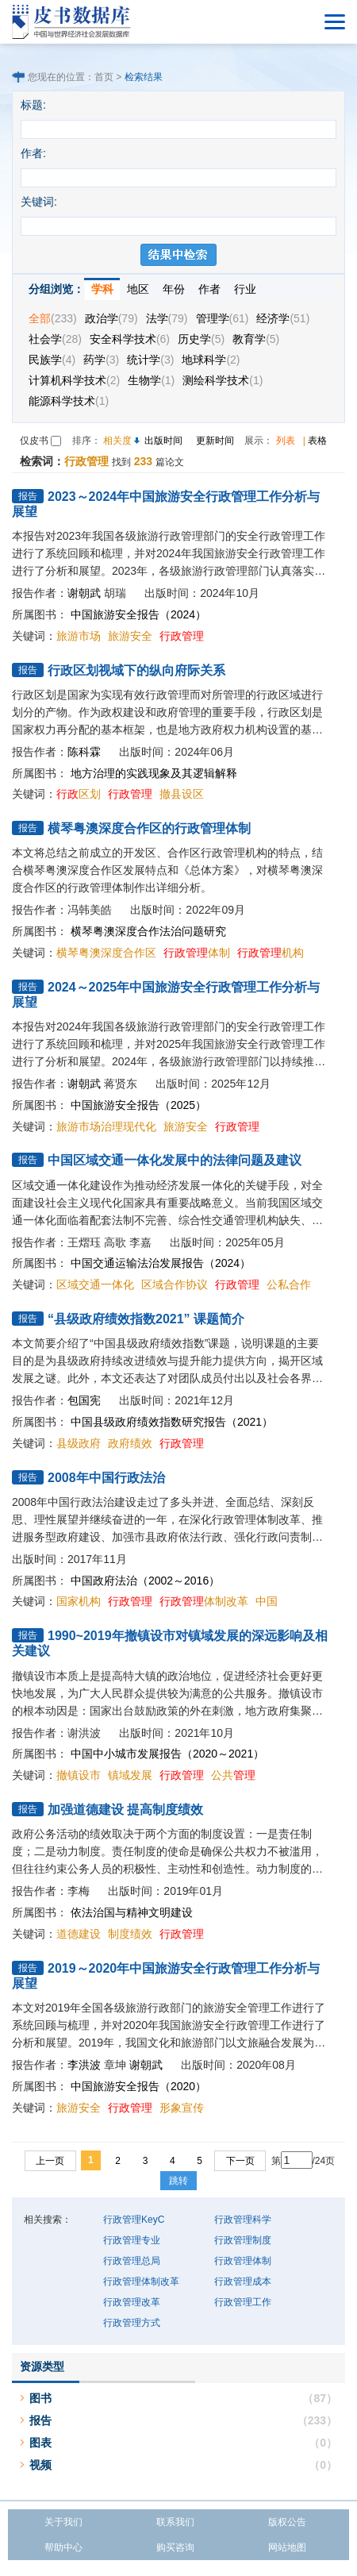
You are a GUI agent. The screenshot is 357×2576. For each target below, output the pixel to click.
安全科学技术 (130, 339)
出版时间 (163, 440)
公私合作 (289, 1284)
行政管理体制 (242, 2260)
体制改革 (203, 1601)
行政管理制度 (242, 2240)
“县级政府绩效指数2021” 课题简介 (146, 1319)
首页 (103, 77)
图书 (40, 2398)
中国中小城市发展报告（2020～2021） (167, 1753)
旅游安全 (130, 636)
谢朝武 (84, 593)
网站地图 (287, 2547)
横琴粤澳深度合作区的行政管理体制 (149, 828)
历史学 (201, 339)
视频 (40, 2465)
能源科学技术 (69, 401)
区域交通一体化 (95, 1284)
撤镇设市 (78, 1775)
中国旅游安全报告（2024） (138, 614)
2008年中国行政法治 (106, 1477)
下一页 (240, 2160)
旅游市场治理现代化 (106, 1126)
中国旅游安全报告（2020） (138, 2086)
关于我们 (63, 2522)
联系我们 (175, 2522)
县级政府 (78, 1443)
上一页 (50, 2160)
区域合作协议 (174, 1284)
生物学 (151, 380)
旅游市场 (78, 636)
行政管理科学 (242, 2219)
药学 (101, 359)
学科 (102, 289)
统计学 (150, 359)
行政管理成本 (242, 2281)
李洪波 (84, 2064)
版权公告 (287, 2522)
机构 (270, 952)
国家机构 (78, 1601)
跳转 (178, 2180)
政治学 (111, 318)
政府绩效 (130, 1443)
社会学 (55, 339)
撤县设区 (181, 793)
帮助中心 (63, 2547)
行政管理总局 (131, 2260)
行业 (245, 289)
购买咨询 (175, 2547)
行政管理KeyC (133, 2219)
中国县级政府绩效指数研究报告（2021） (172, 1421)
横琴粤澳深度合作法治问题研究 (148, 931)
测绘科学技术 (222, 380)
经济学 (282, 318)
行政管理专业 (131, 2240)
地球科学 (211, 359)
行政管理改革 (131, 2302)
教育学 (255, 339)
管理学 (222, 318)
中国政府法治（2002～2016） (145, 1580)
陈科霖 (84, 751)
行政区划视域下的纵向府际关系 (136, 670)
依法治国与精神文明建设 (132, 1912)
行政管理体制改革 (141, 2281)
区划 (78, 793)
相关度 (117, 440)
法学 (167, 318)
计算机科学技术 (74, 380)
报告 (40, 2420)
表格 (317, 440)
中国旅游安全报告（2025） (138, 1105)
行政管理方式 (131, 2322)
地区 (138, 289)
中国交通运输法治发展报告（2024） (161, 1263)
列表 (285, 440)
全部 (53, 318)
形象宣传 (181, 2107)
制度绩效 (130, 1933)
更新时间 (215, 440)
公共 (233, 1775)
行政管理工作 (242, 2302)
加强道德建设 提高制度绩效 (125, 1809)
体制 (196, 952)
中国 (266, 1601)
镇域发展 (130, 1775)
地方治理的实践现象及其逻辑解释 (154, 773)
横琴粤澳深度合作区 (106, 952)
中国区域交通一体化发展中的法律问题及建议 (174, 1160)
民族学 (52, 359)
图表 (40, 2442)
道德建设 (78, 1933)
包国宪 (84, 1400)
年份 (174, 289)
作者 (209, 289)
